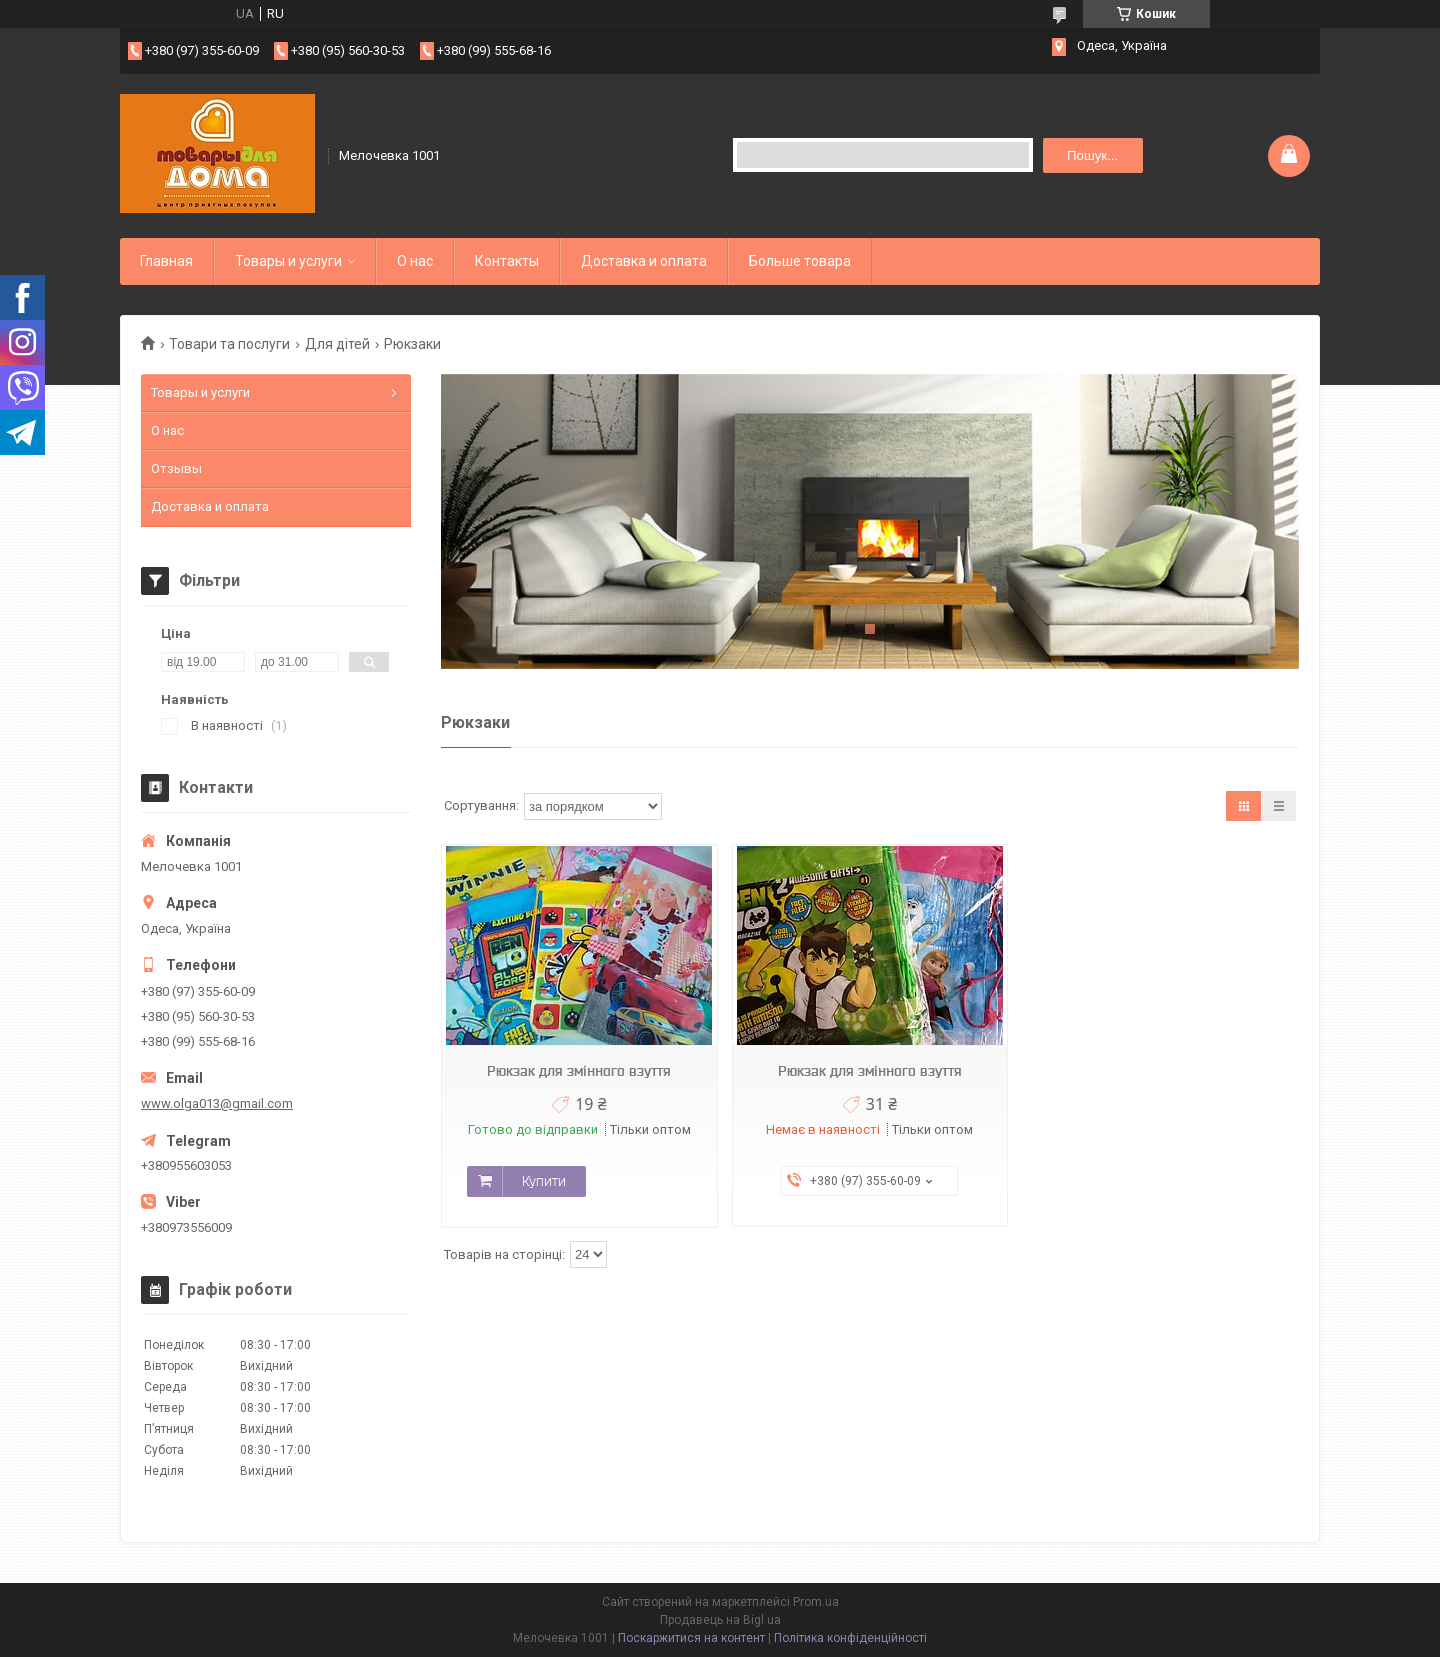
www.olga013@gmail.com (217, 1103)
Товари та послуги (229, 344)
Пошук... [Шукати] (1092, 155)
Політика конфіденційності (850, 1638)
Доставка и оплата (644, 261)
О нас (415, 261)
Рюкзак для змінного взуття (579, 1071)
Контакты (507, 261)
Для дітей (337, 344)
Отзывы (176, 468)
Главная (166, 261)
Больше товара (800, 261)
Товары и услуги (288, 261)
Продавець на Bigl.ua (720, 1620)
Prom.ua (816, 1602)
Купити (544, 1181)
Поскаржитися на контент (691, 1638)
